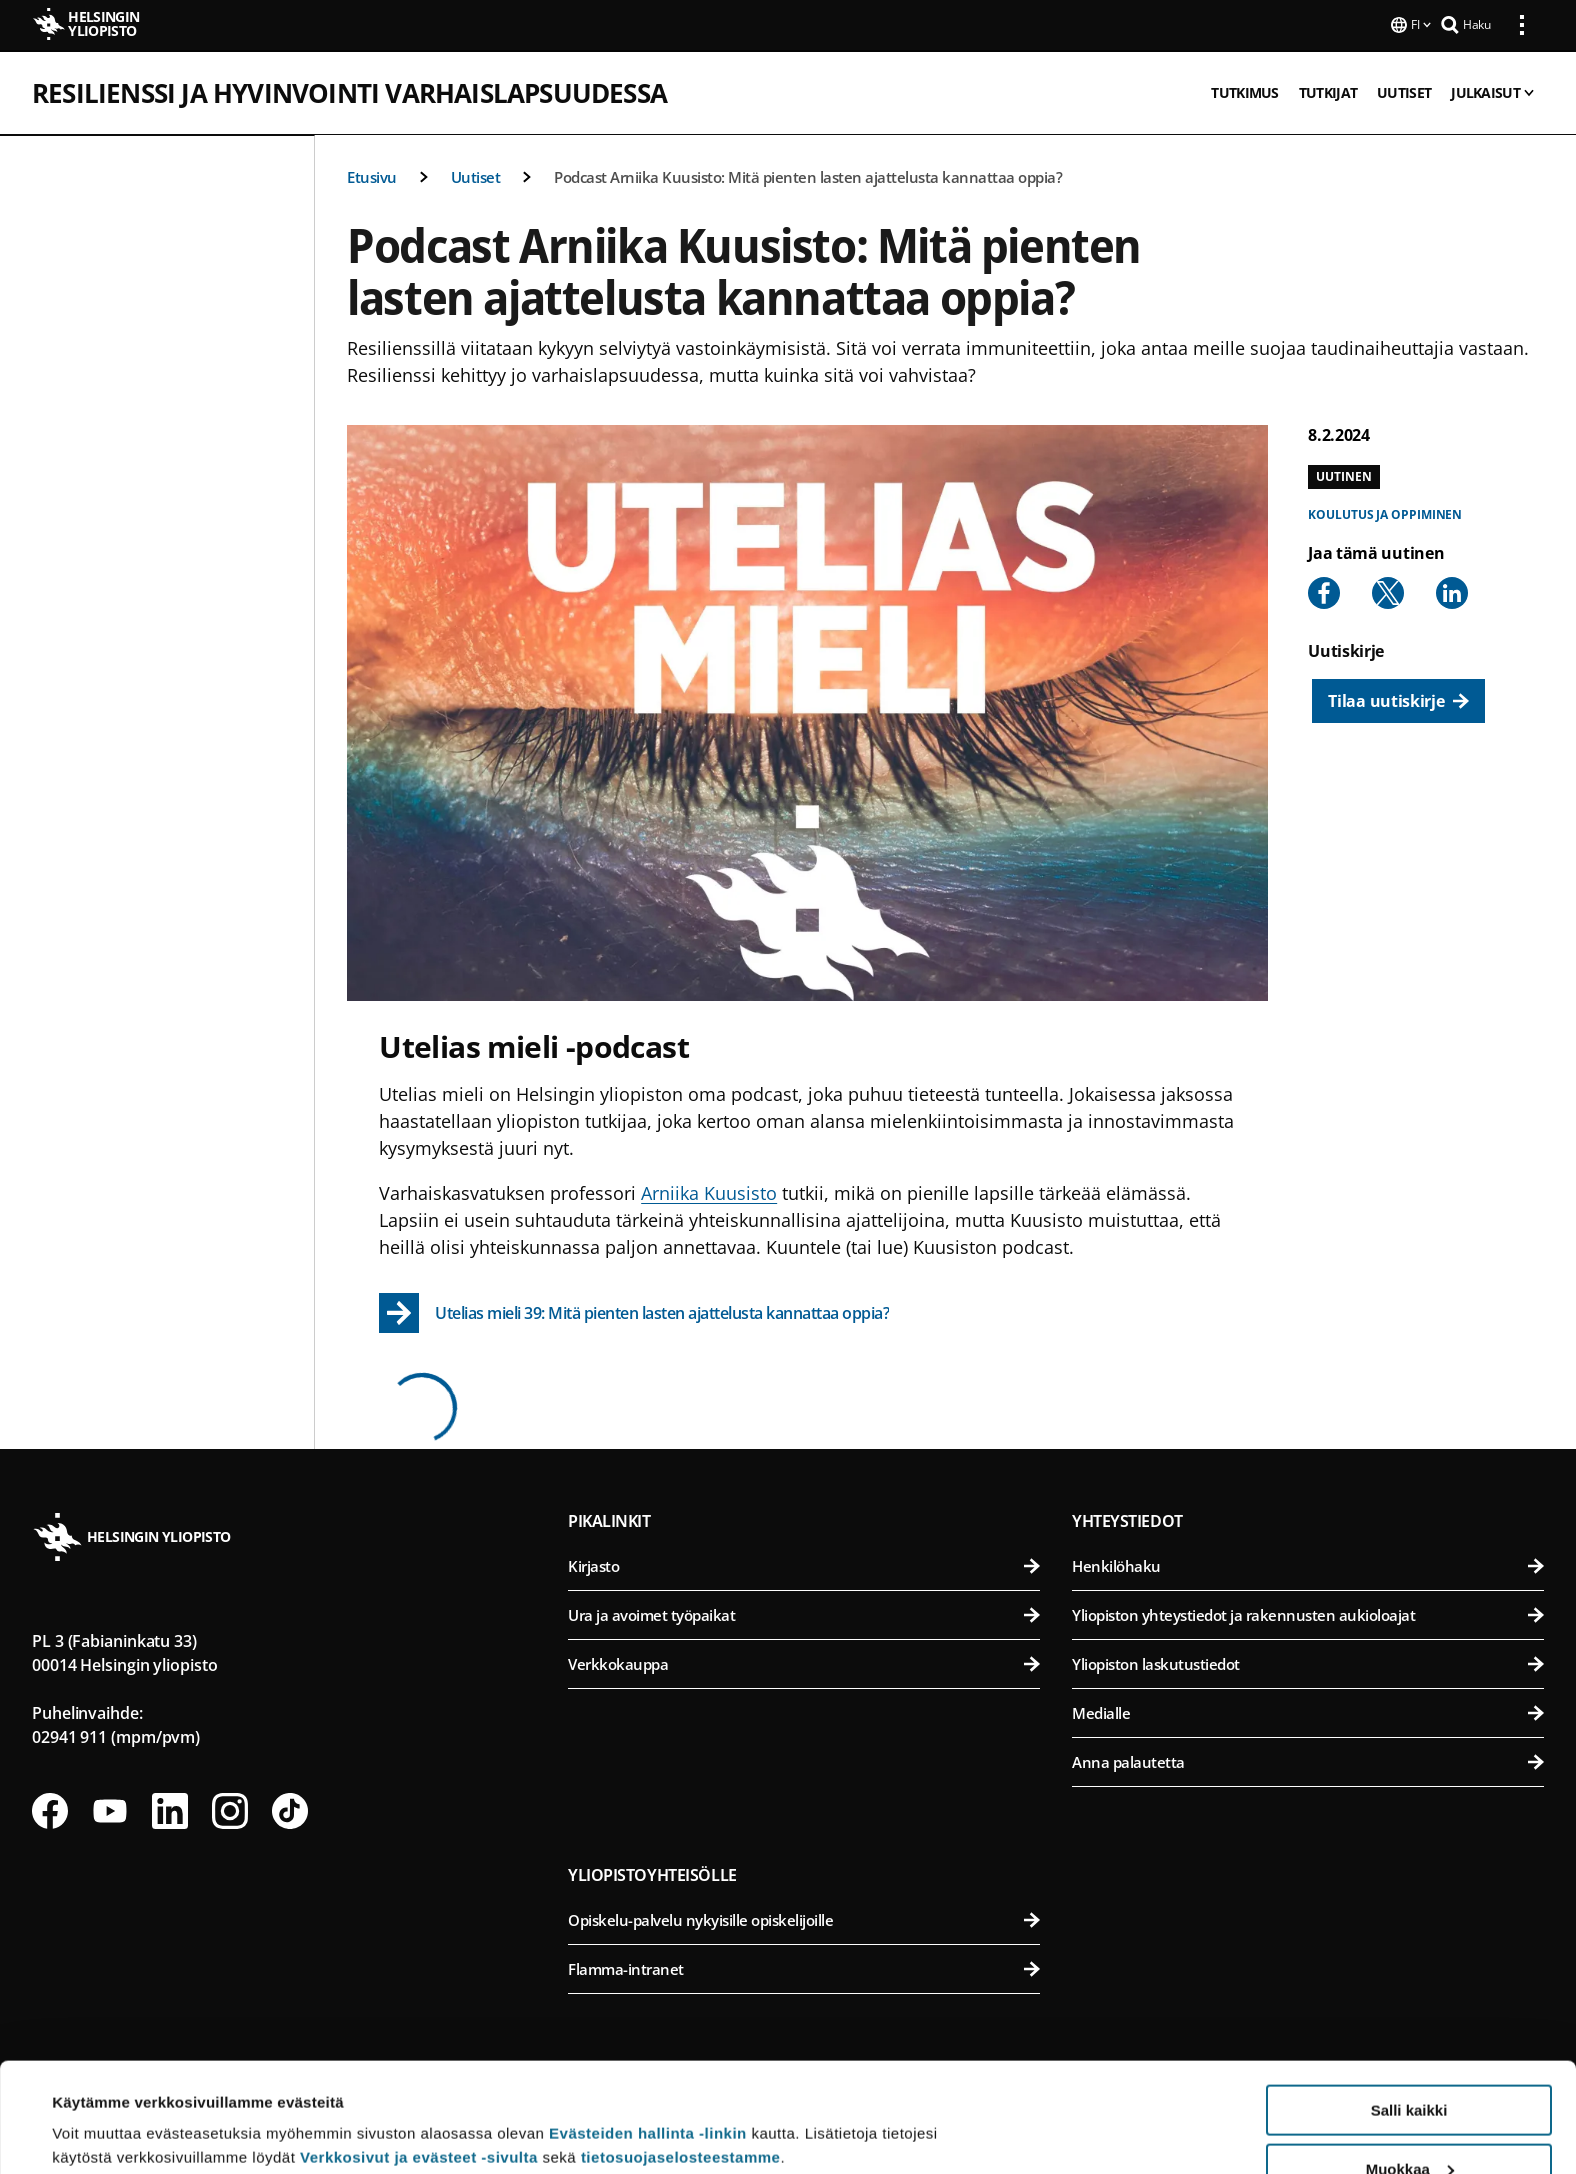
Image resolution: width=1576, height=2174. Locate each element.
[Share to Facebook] (1324, 591)
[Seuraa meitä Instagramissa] (230, 1809)
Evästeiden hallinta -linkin (648, 2030)
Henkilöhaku (1308, 1564)
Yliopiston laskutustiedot (1308, 1662)
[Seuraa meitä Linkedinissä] (170, 1809)
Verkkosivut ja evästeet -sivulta (419, 2054)
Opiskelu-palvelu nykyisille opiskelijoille (804, 1918)
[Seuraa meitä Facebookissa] (50, 1809)
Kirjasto (804, 1564)
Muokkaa (1410, 2066)
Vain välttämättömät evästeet (1409, 2124)
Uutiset (476, 175)
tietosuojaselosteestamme (681, 2054)
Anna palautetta (1308, 1760)
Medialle (1308, 1711)
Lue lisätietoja (103, 2109)
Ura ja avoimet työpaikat (804, 1613)
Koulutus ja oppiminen (1385, 512)
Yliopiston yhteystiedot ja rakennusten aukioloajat (1308, 1613)
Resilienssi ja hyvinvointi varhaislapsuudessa (349, 91)
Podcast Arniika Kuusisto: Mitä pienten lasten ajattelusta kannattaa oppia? (808, 175)
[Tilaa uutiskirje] (1398, 699)
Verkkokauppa (804, 1662)
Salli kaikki (1409, 2007)
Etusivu (372, 175)
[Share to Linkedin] (1452, 591)
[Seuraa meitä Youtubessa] (110, 1809)
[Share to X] (1388, 591)
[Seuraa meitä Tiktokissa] (290, 1809)
